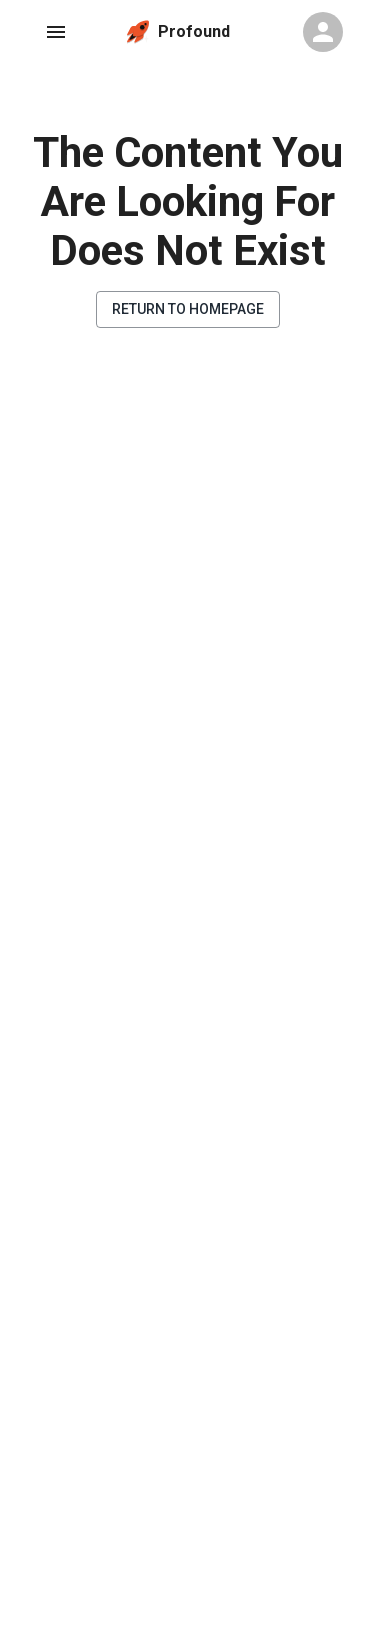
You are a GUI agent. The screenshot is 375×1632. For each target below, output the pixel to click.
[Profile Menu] (323, 32)
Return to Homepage (188, 309)
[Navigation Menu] (56, 32)
